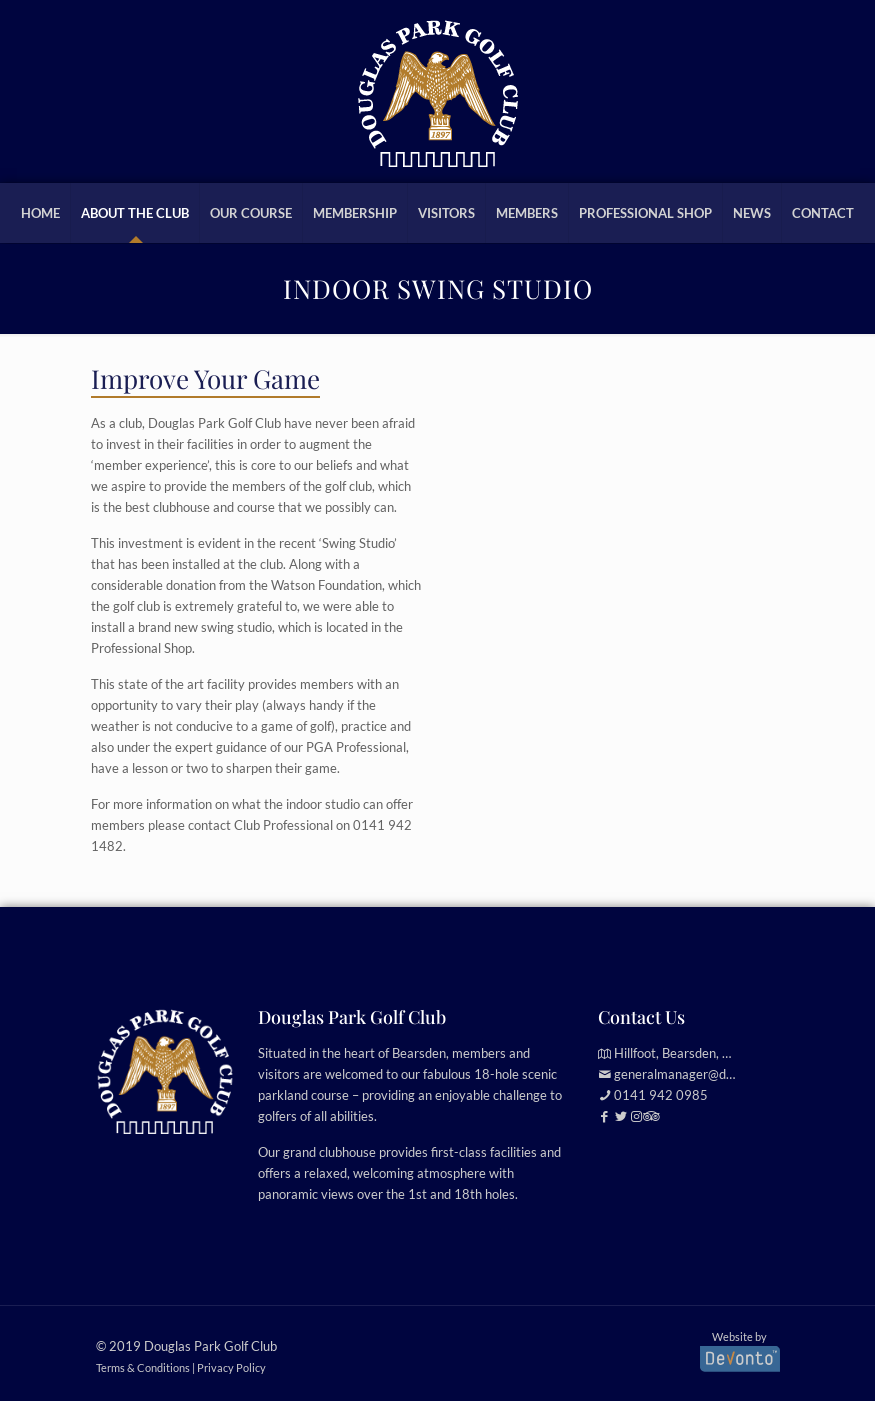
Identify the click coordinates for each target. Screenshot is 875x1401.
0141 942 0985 (661, 1095)
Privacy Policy (231, 1367)
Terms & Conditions (143, 1367)
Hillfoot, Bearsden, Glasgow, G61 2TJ (721, 1053)
